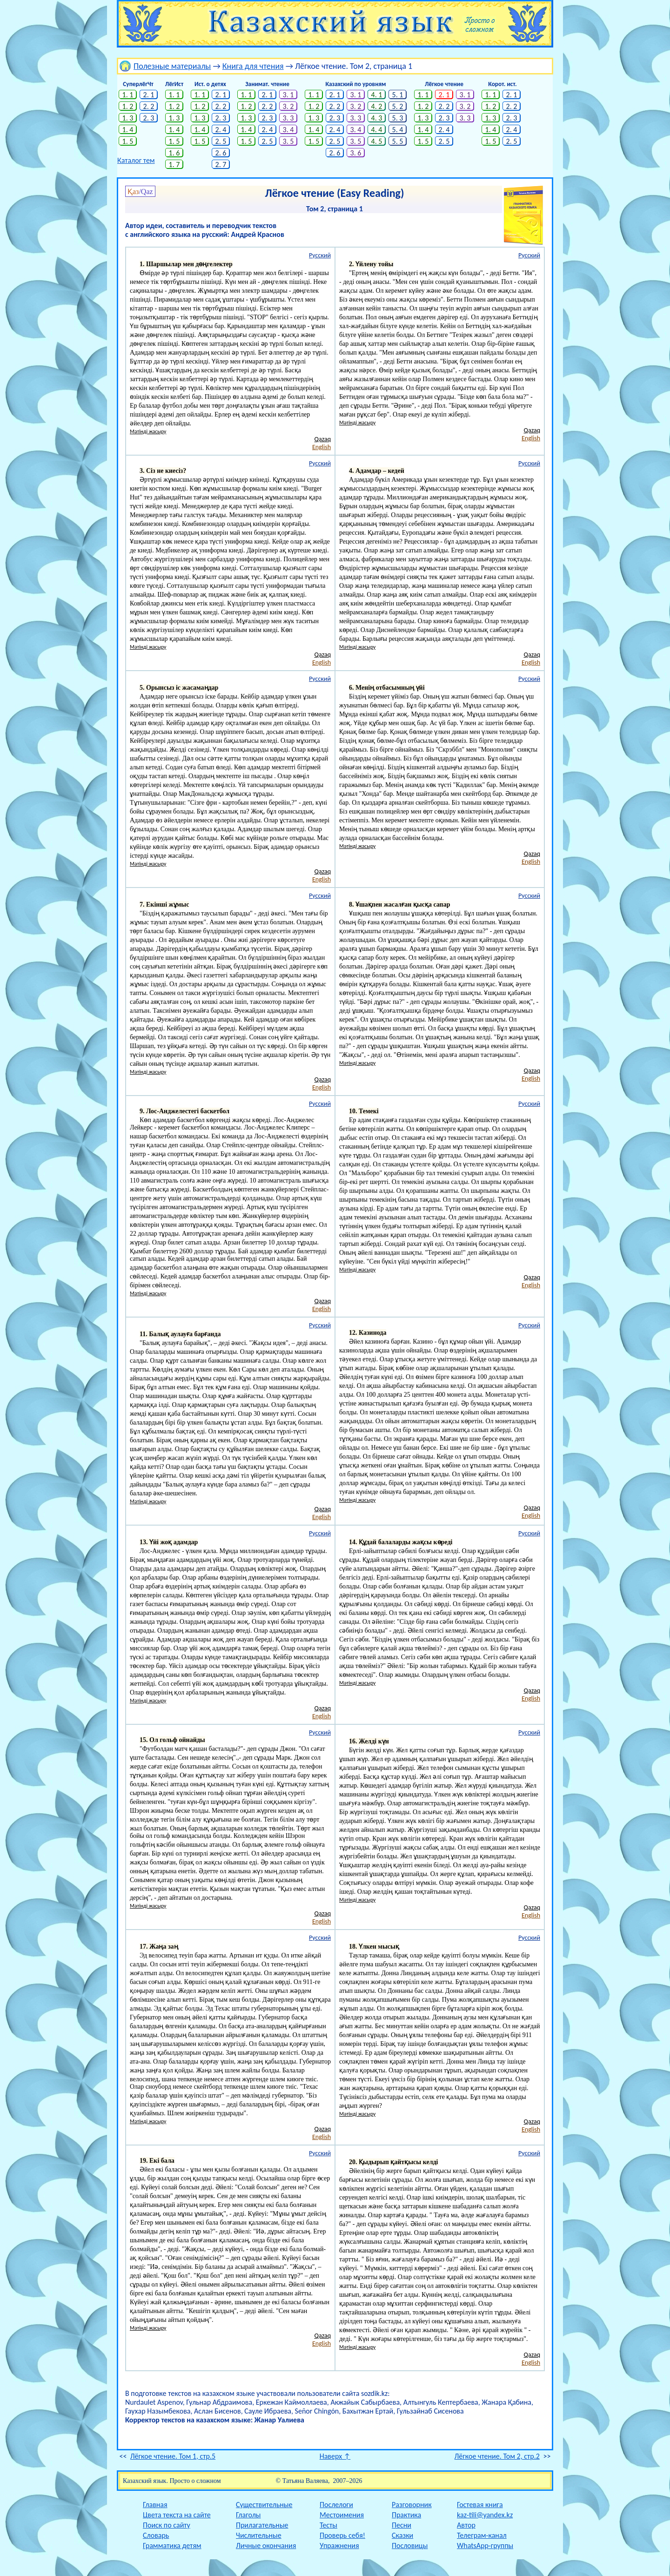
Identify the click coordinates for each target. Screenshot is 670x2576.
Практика (406, 2514)
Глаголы (248, 2514)
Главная (155, 2504)
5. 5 (397, 141)
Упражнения (339, 2545)
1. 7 (174, 164)
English (321, 447)
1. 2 (128, 106)
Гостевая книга (480, 2504)
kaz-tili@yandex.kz (485, 2514)
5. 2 (397, 106)
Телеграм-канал (482, 2535)
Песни (401, 2525)
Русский (320, 255)
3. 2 (288, 106)
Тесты (328, 2525)
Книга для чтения (253, 66)
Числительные (258, 2535)
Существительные (264, 2504)
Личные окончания (266, 2545)
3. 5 (288, 141)
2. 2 (148, 106)
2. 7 (221, 164)
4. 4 (376, 129)
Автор (466, 2525)
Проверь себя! (342, 2535)
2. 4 (221, 129)
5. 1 (397, 94)
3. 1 (288, 94)
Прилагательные (262, 2525)
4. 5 (376, 141)
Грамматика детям (172, 2545)
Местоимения (342, 2514)
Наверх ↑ (335, 2456)
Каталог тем (136, 160)
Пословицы (410, 2545)
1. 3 (128, 118)
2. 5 (221, 141)
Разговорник (412, 2504)
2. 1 (148, 94)
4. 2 (376, 106)
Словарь (156, 2535)
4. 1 (376, 94)
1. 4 (128, 129)
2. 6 (221, 152)
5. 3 (397, 118)
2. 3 (148, 118)
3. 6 (356, 152)
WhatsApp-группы (485, 2545)
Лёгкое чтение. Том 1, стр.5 (172, 2456)
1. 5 (128, 141)
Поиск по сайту (166, 2525)
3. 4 (288, 129)
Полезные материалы (172, 66)
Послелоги (336, 2504)
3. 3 (288, 118)
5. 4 (397, 129)
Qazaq (323, 439)
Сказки (402, 2535)
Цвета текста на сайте (177, 2514)
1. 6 (174, 152)
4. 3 (376, 118)
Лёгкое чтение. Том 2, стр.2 (497, 2456)
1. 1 (128, 94)
